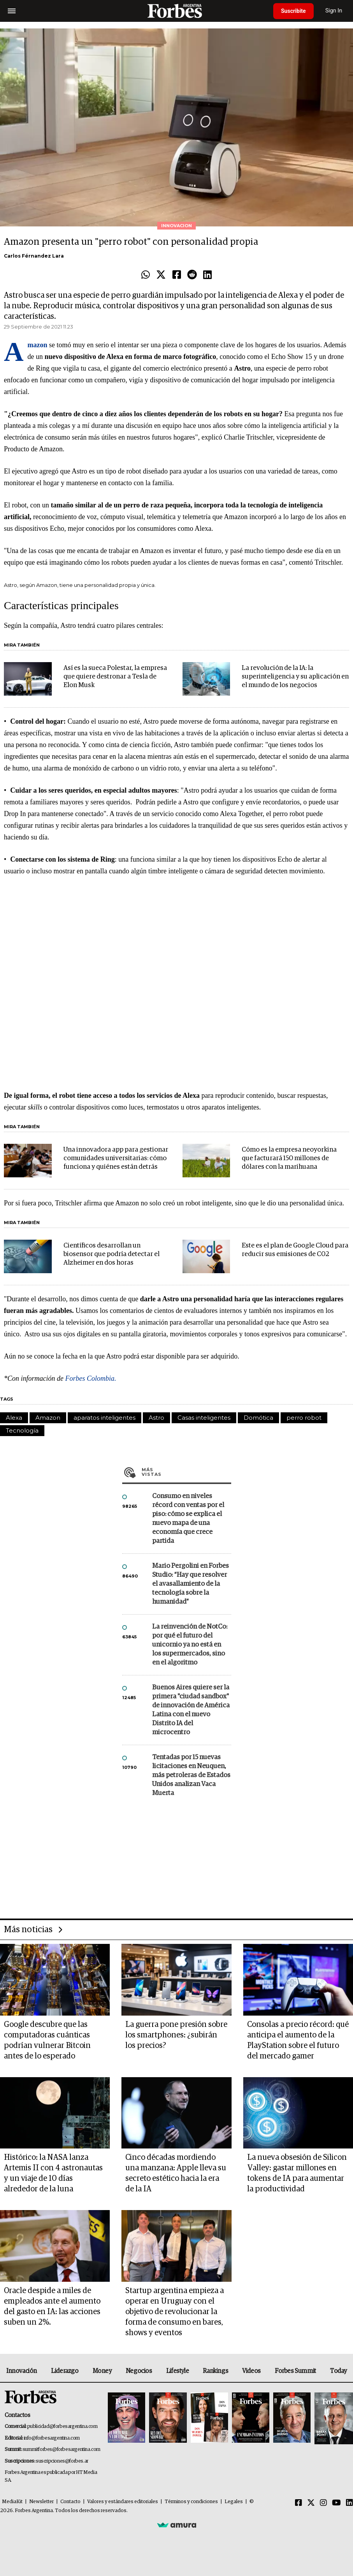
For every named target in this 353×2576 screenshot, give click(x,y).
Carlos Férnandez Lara (34, 256)
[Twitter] (311, 2503)
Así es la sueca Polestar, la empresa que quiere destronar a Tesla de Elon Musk (115, 677)
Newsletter (41, 2501)
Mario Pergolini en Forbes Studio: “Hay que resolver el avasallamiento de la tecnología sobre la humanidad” (190, 1584)
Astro (156, 1417)
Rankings (215, 2371)
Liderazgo (64, 2371)
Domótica (258, 1417)
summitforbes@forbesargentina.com (61, 2449)
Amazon (47, 1417)
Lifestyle (177, 2371)
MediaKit (12, 2501)
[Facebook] (298, 2503)
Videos (251, 2371)
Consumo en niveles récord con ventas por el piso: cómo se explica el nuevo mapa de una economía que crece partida (188, 1518)
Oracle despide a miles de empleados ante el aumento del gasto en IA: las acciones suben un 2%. (52, 2306)
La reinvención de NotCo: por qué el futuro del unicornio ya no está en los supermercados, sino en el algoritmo (189, 1645)
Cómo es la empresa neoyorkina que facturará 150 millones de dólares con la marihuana (289, 1158)
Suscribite (293, 11)
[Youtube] (336, 2503)
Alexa (14, 1417)
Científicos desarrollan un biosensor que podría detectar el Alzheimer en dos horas (111, 1254)
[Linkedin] (349, 2503)
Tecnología (22, 1430)
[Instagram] (323, 2503)
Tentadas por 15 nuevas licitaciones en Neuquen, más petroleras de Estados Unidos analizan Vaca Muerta (191, 1775)
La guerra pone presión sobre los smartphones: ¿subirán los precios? (176, 2035)
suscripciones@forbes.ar (62, 2461)
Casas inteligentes (203, 1417)
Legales (234, 2501)
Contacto (70, 2501)
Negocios (139, 2371)
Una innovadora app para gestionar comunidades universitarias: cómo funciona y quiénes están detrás (115, 1158)
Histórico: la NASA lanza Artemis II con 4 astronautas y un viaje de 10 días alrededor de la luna (53, 2173)
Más (186, 1472)
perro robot (303, 1417)
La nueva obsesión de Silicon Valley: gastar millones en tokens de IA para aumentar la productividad (297, 2173)
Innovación (21, 2371)
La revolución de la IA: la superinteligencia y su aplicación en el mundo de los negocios (295, 677)
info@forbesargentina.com (52, 2438)
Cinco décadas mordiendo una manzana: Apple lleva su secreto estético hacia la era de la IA (175, 2173)
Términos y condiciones (191, 2501)
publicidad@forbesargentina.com (62, 2426)
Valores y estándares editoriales (122, 2501)
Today (338, 2371)
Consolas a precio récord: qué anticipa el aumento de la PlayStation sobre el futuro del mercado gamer (298, 2040)
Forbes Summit (295, 2371)
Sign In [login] (333, 10)
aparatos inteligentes (104, 1417)
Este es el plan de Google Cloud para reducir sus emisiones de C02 (295, 1250)
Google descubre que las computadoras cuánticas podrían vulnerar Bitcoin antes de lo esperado (47, 2040)
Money (102, 2371)
